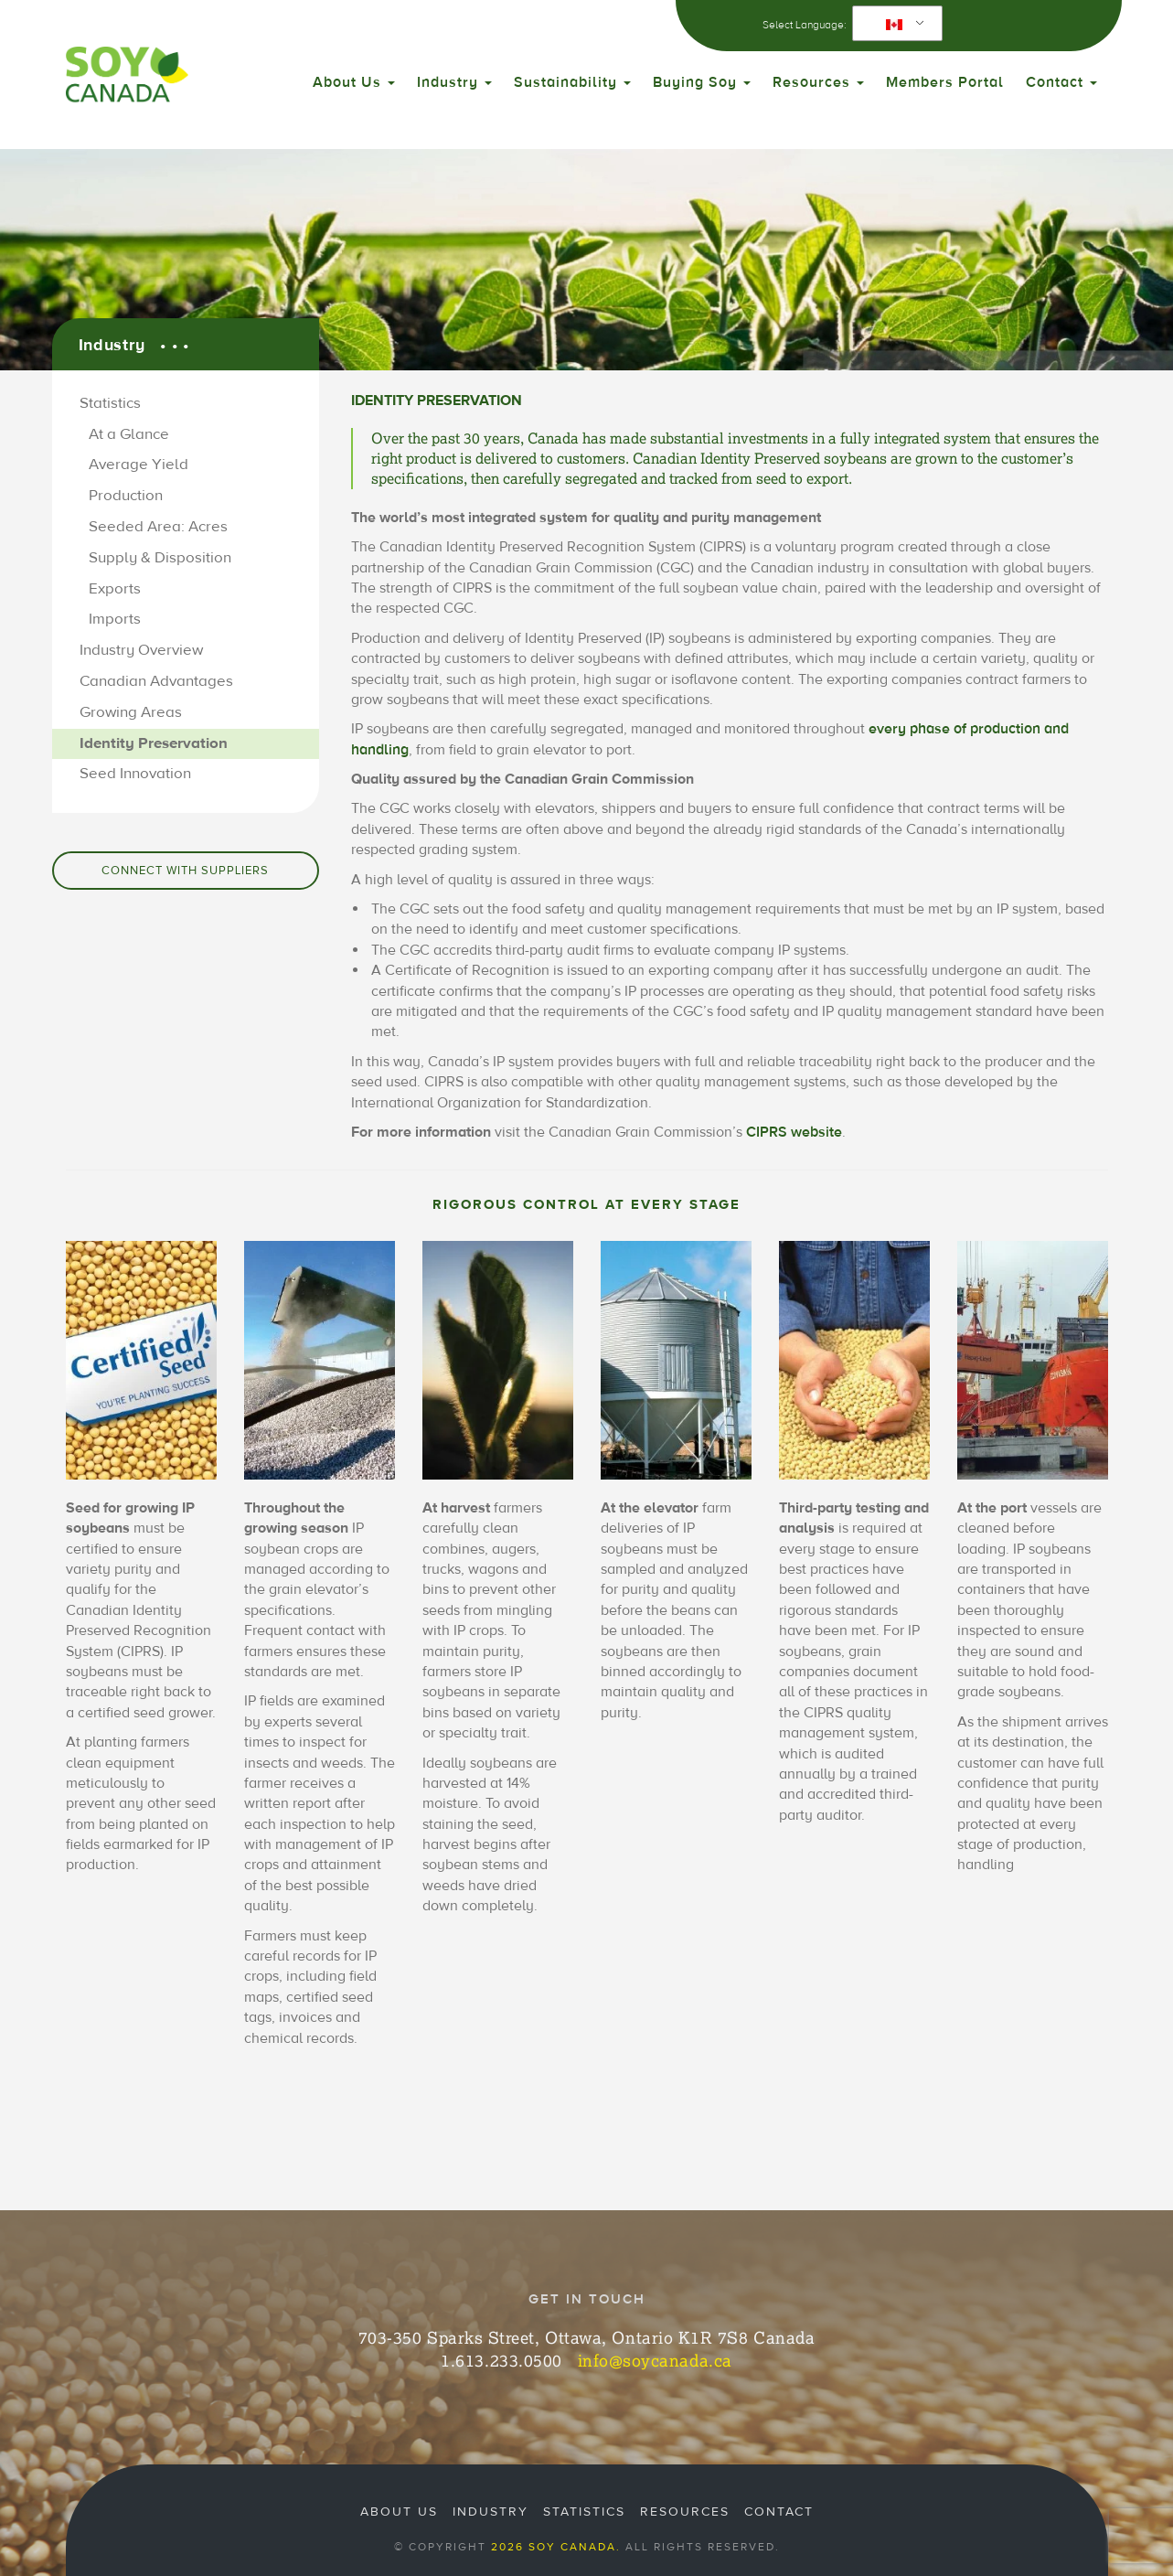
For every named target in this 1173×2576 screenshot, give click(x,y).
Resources (818, 82)
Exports (115, 589)
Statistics (110, 403)
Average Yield (138, 464)
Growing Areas (131, 712)
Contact (1061, 82)
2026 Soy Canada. (556, 2546)
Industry (454, 82)
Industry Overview (141, 650)
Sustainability (572, 82)
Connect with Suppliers (185, 870)
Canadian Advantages (156, 681)
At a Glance (129, 434)
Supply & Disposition (160, 558)
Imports (115, 619)
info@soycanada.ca (655, 2360)
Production (126, 496)
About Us (354, 82)
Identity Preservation (154, 743)
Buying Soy (702, 82)
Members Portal (945, 82)
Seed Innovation (135, 774)
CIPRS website (794, 1132)
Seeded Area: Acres (158, 527)
